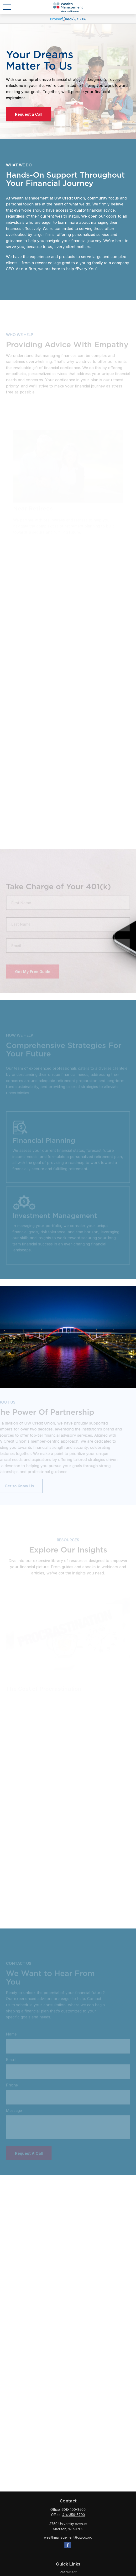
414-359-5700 (73, 2515)
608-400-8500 (74, 2509)
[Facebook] (67, 2545)
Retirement (68, 2572)
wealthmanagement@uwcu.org (68, 2537)
